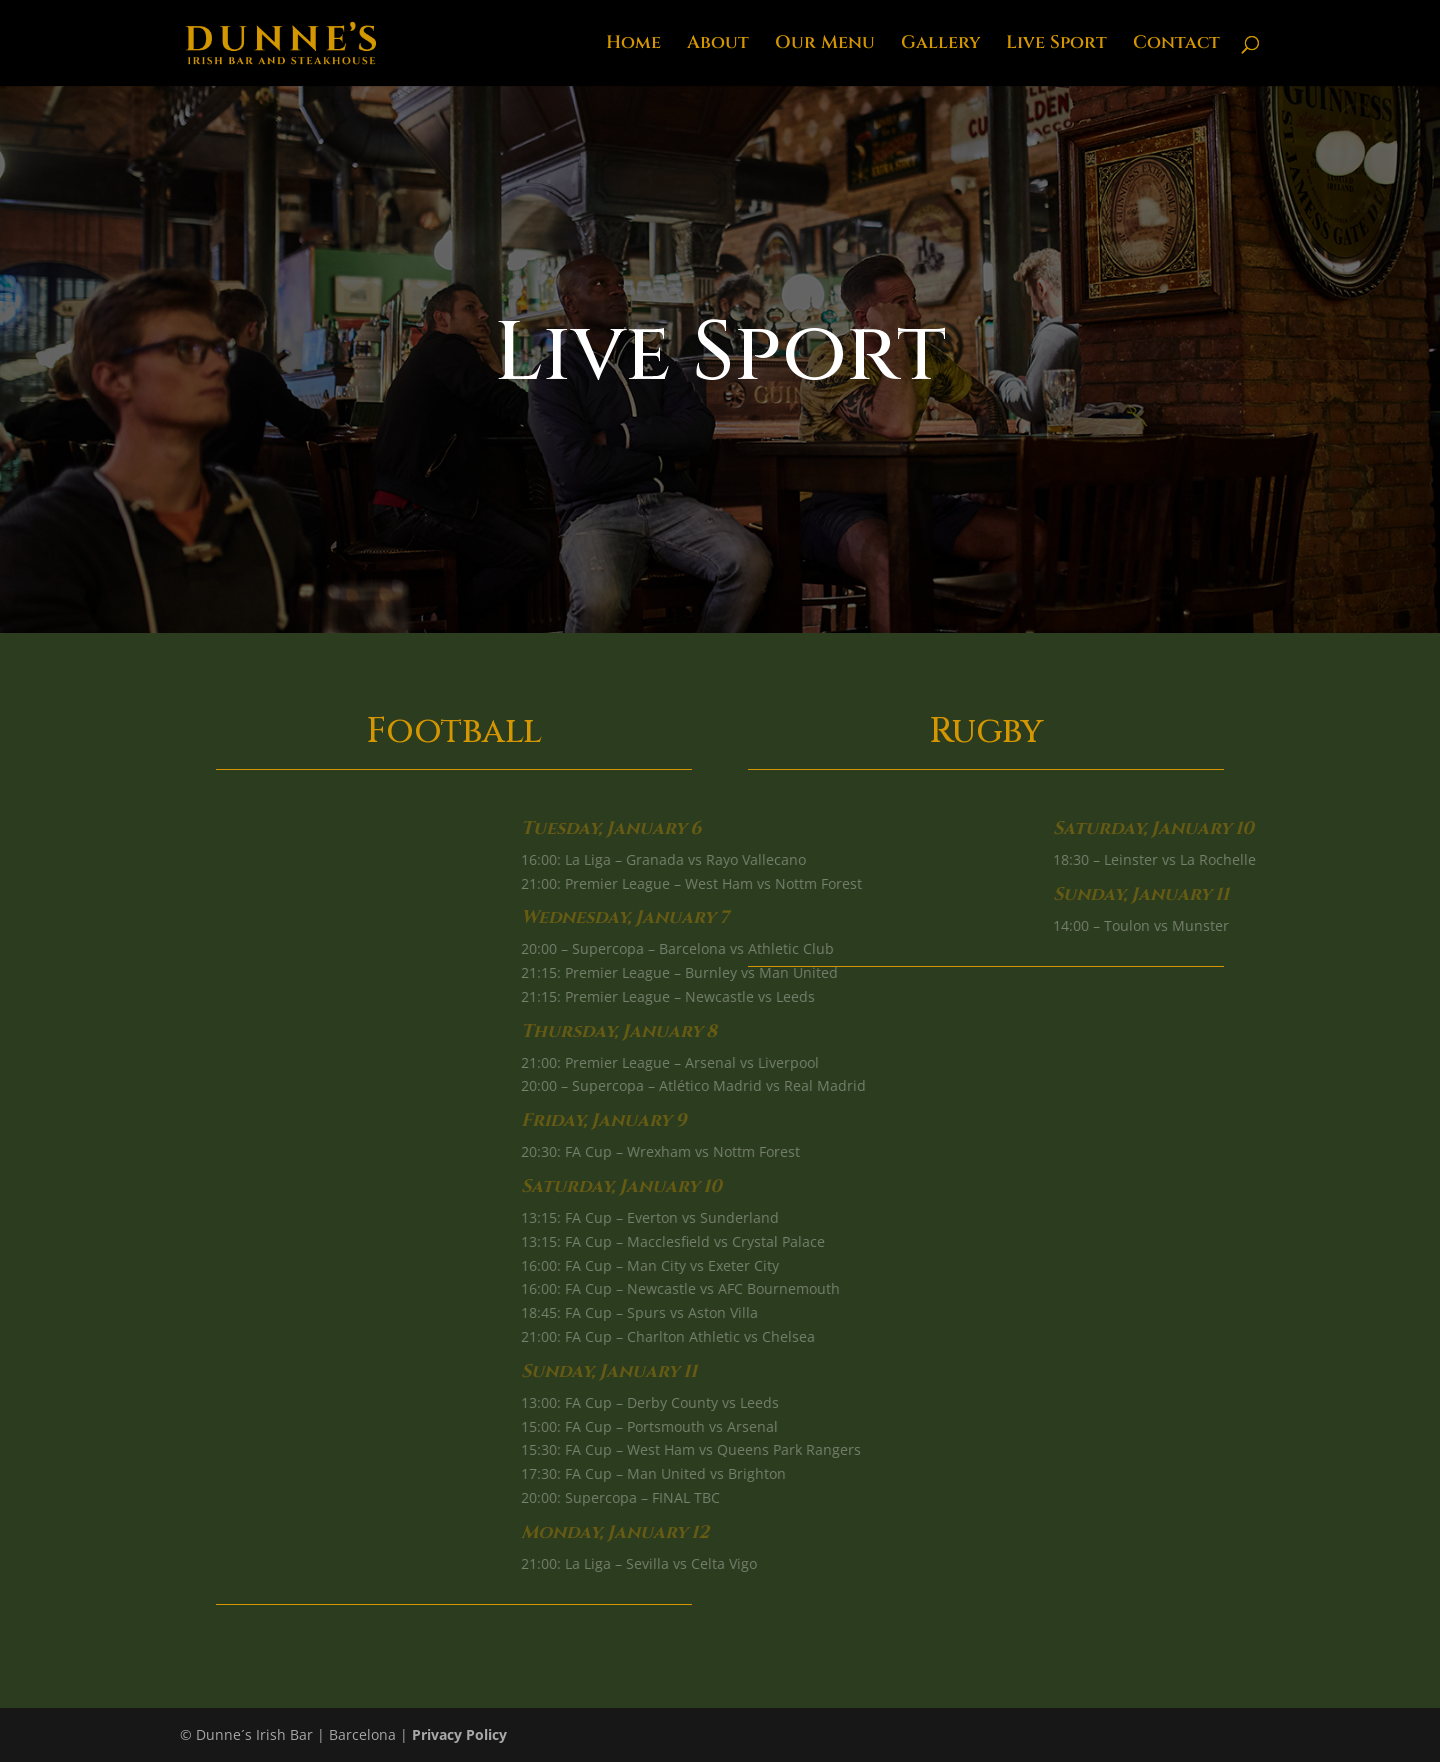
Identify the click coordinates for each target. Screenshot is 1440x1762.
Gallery (940, 45)
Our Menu (825, 45)
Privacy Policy (459, 1734)
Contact (1176, 45)
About (718, 45)
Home (633, 45)
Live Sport (1056, 45)
